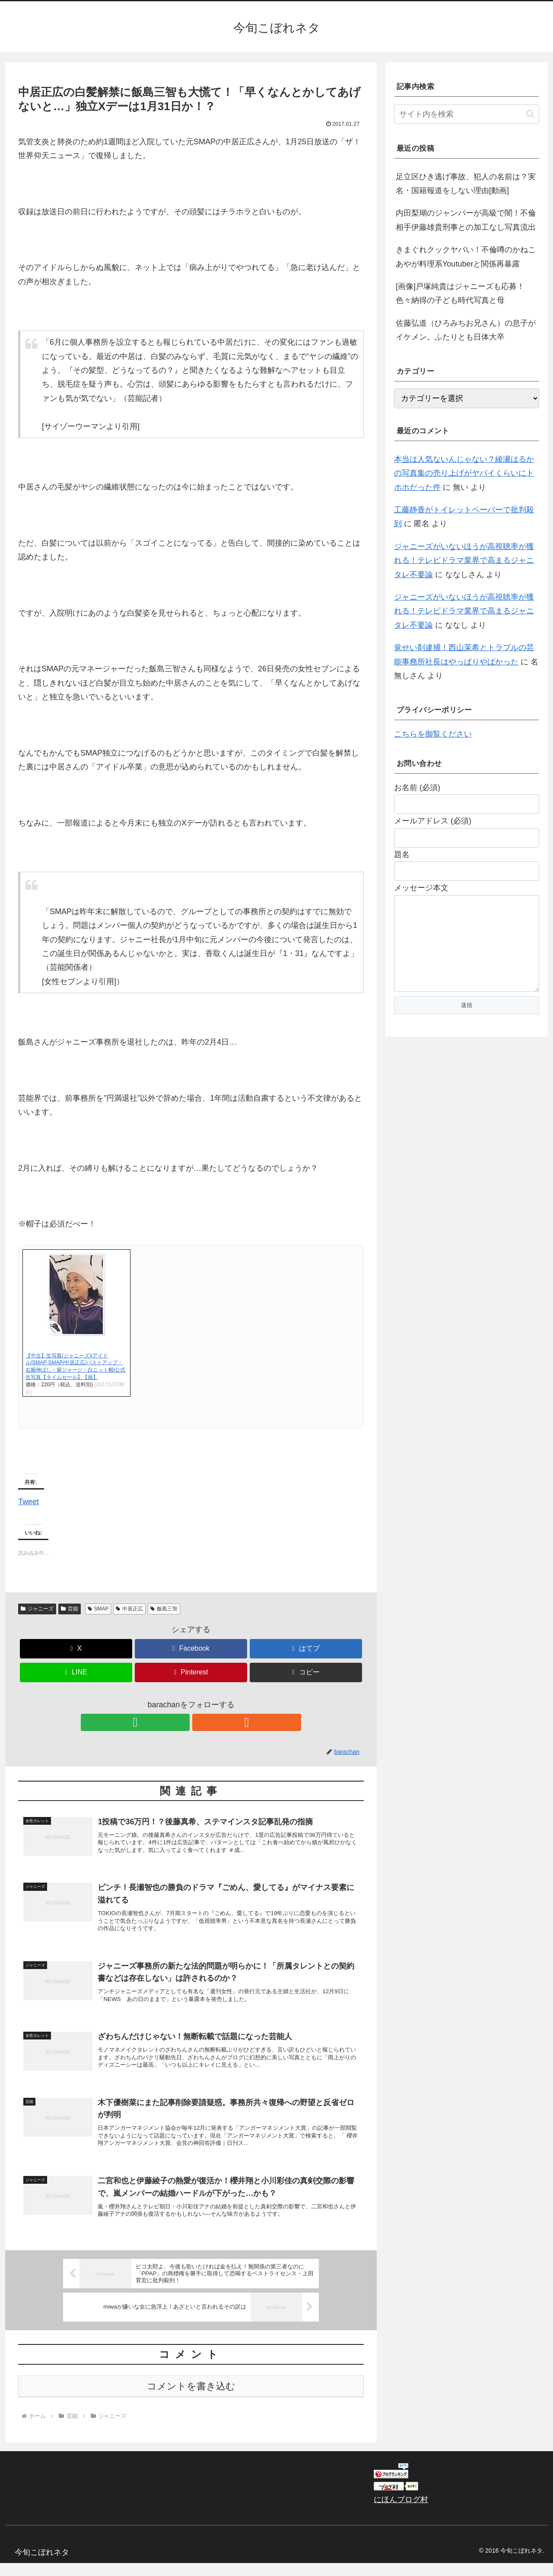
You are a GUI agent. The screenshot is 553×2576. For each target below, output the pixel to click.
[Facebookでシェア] (191, 1648)
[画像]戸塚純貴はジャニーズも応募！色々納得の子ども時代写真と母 (460, 293)
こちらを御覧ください (433, 734)
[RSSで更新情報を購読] (201, 1722)
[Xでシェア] (76, 1648)
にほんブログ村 (401, 2512)
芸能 (69, 1609)
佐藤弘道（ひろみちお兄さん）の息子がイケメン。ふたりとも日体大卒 (466, 330)
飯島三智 (164, 1609)
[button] (306, 1672)
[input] (466, 114)
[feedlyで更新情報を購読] (181, 1722)
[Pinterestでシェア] (191, 1672)
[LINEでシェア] (76, 1672)
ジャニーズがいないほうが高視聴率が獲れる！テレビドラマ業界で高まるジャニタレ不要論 (464, 560)
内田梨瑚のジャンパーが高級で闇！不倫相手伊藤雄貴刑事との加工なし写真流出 (466, 220)
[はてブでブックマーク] (306, 1648)
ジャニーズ (37, 1609)
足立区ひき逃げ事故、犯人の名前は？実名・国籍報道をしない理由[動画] (466, 183)
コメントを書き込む (191, 2399)
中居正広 (129, 1609)
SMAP (98, 1609)
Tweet (28, 1499)
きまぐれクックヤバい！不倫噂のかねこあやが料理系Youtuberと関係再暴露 (466, 256)
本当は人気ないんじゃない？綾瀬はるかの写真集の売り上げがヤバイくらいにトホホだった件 (464, 473)
